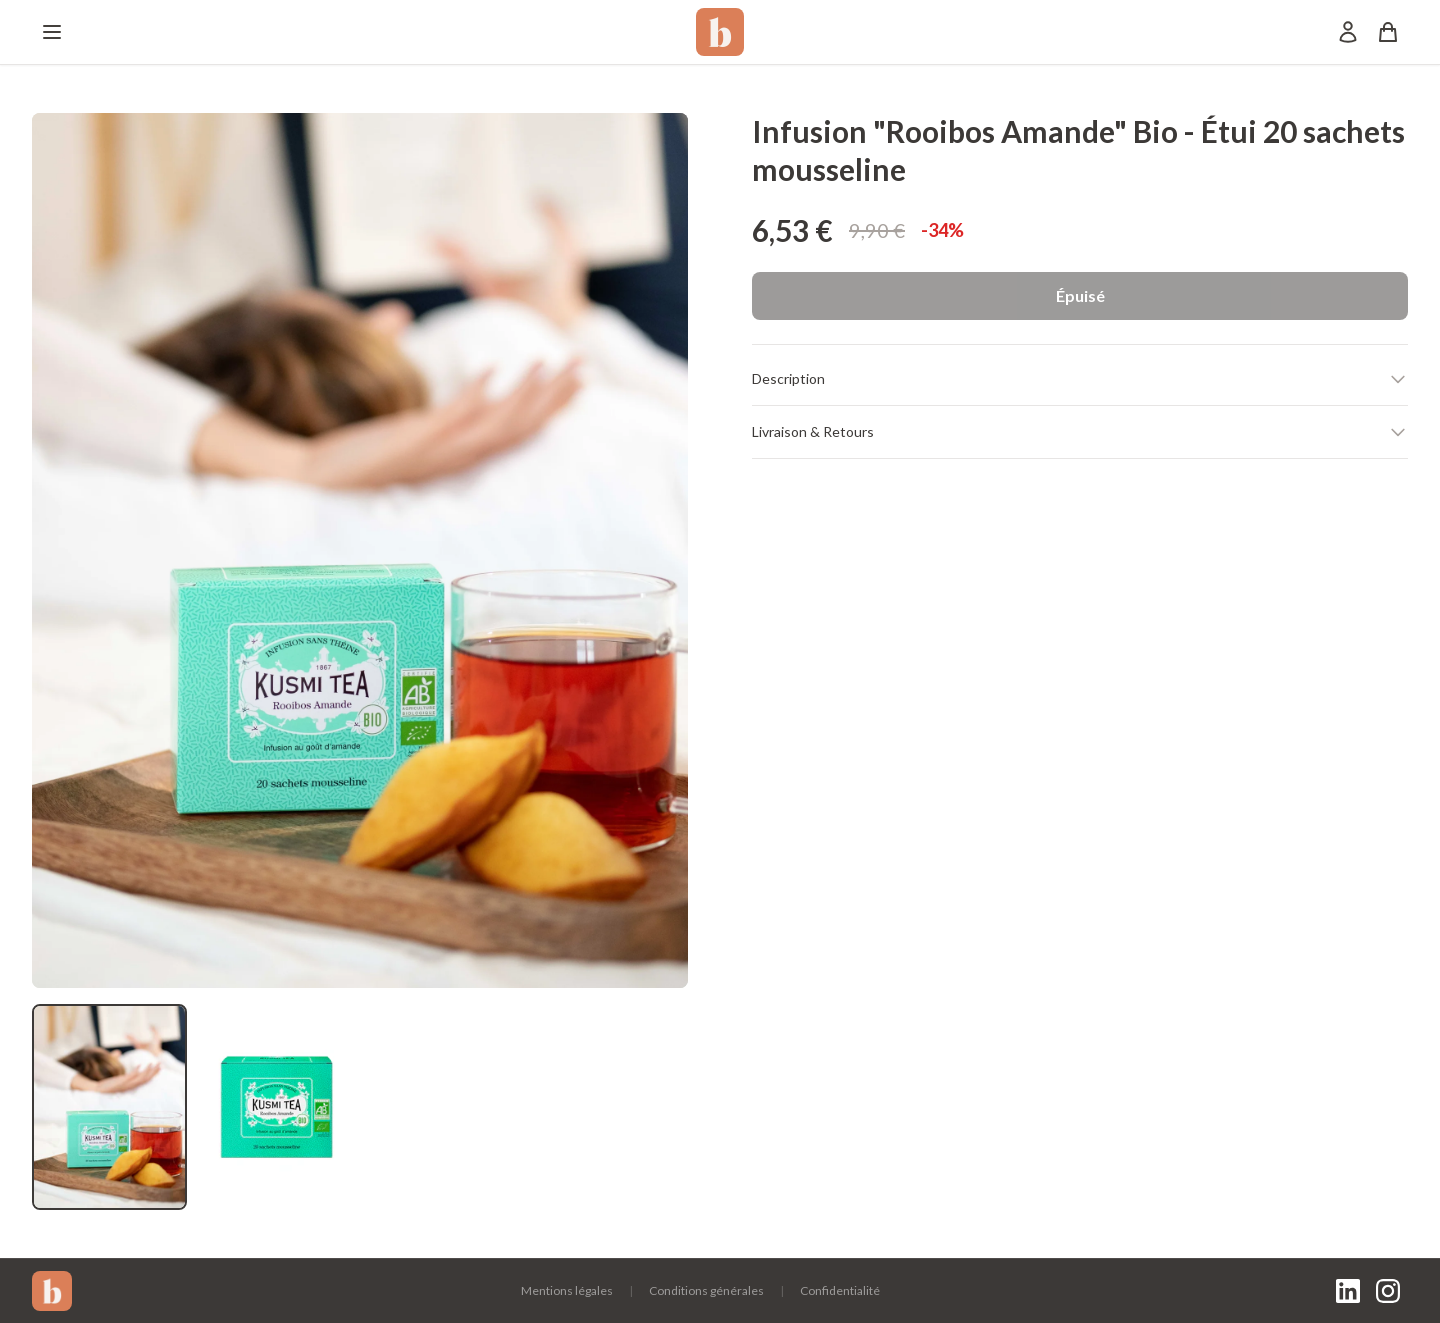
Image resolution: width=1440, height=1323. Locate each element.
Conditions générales (706, 1290)
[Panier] (1388, 32)
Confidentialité (840, 1290)
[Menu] (52, 32)
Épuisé (1080, 295)
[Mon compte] (1348, 32)
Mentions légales (567, 1290)
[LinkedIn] (1348, 1291)
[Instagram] (1388, 1291)
